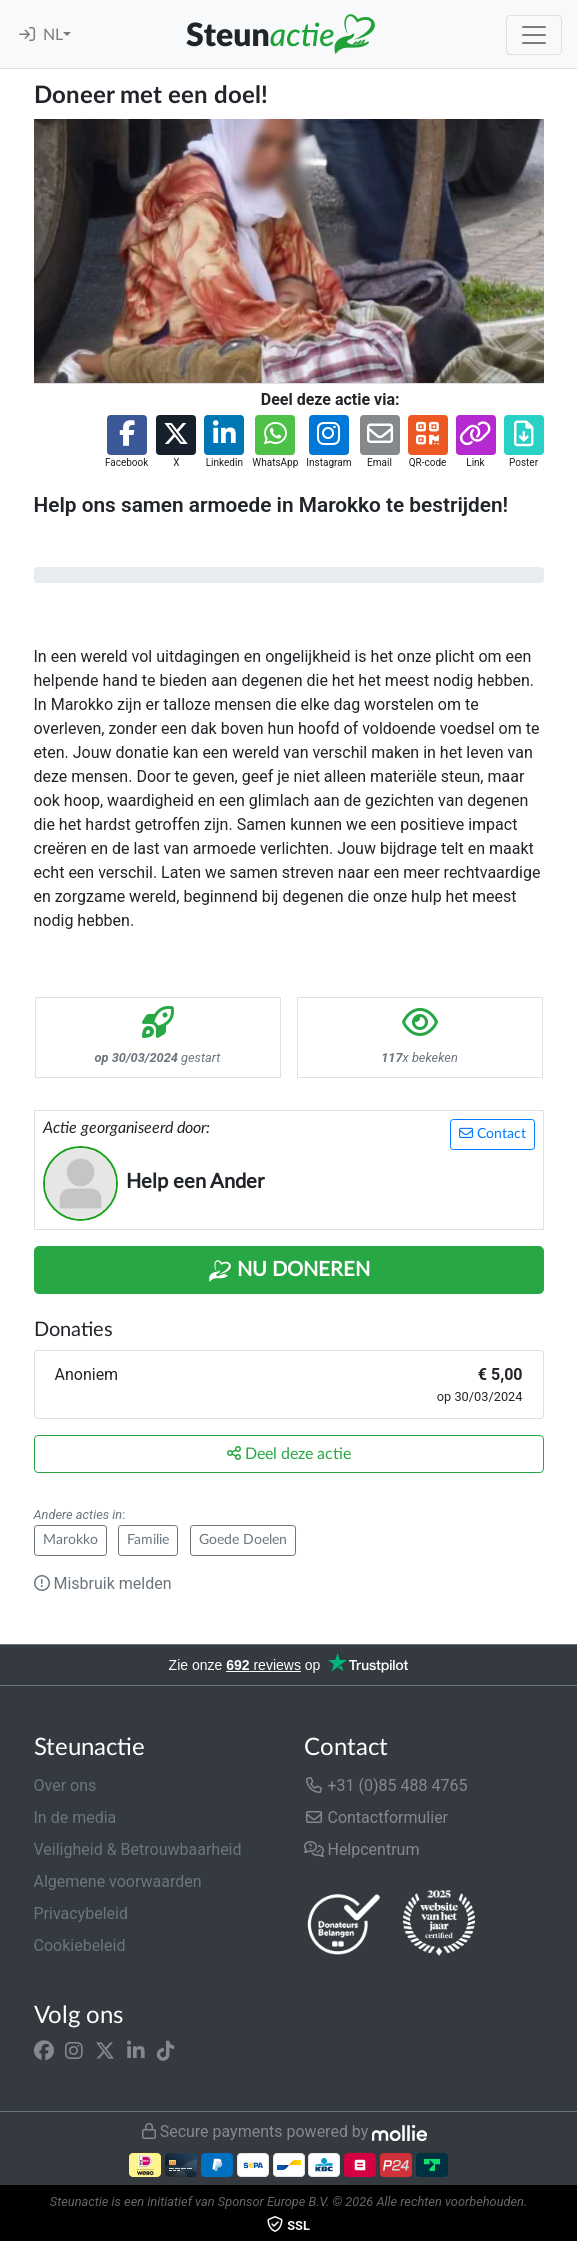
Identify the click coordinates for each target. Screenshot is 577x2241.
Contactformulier (376, 1817)
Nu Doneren (289, 1271)
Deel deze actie (289, 1453)
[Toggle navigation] (534, 35)
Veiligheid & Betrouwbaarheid (138, 1849)
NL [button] (53, 35)
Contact (492, 1133)
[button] (126, 442)
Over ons (65, 1785)
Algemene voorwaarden (118, 1881)
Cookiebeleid (80, 1945)
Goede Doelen (243, 1540)
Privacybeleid (81, 1913)
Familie (148, 1540)
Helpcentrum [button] (362, 1849)
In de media (75, 1817)
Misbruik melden (103, 1583)
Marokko (70, 1540)
